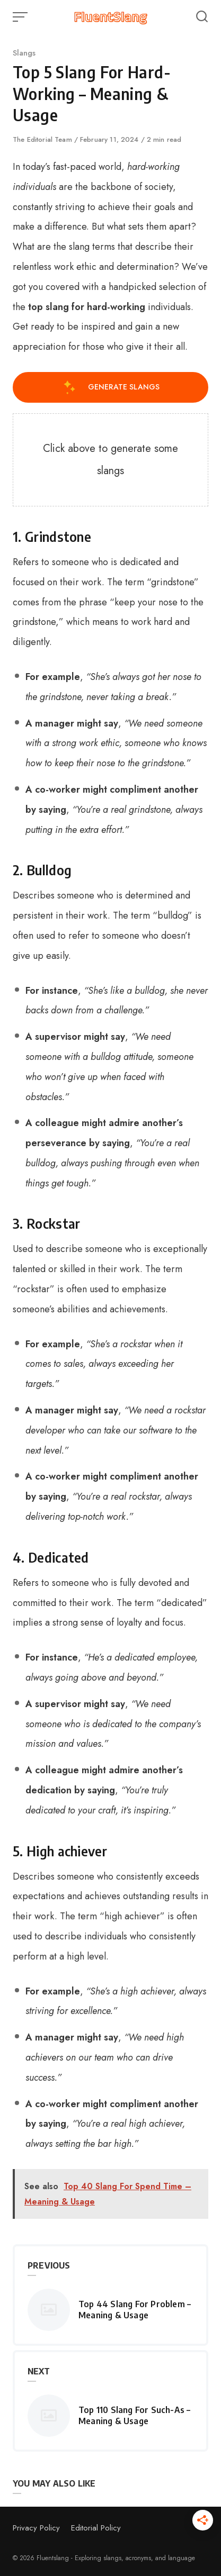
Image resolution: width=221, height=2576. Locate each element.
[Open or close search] (201, 16)
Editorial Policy (96, 2528)
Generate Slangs (110, 387)
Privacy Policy (36, 2528)
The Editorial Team (43, 139)
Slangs (24, 53)
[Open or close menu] (21, 17)
